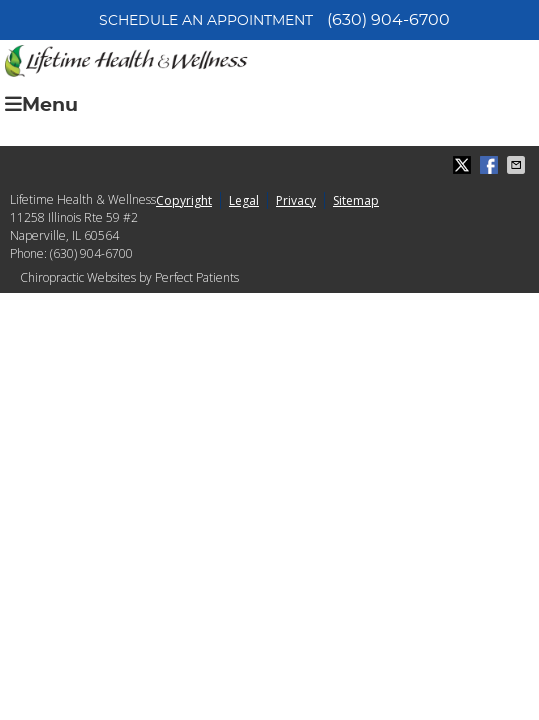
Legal (244, 200)
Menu (41, 104)
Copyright (184, 200)
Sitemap (356, 200)
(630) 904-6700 (388, 20)
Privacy (296, 200)
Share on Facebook (491, 165)
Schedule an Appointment (206, 21)
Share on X (464, 165)
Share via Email (518, 165)
